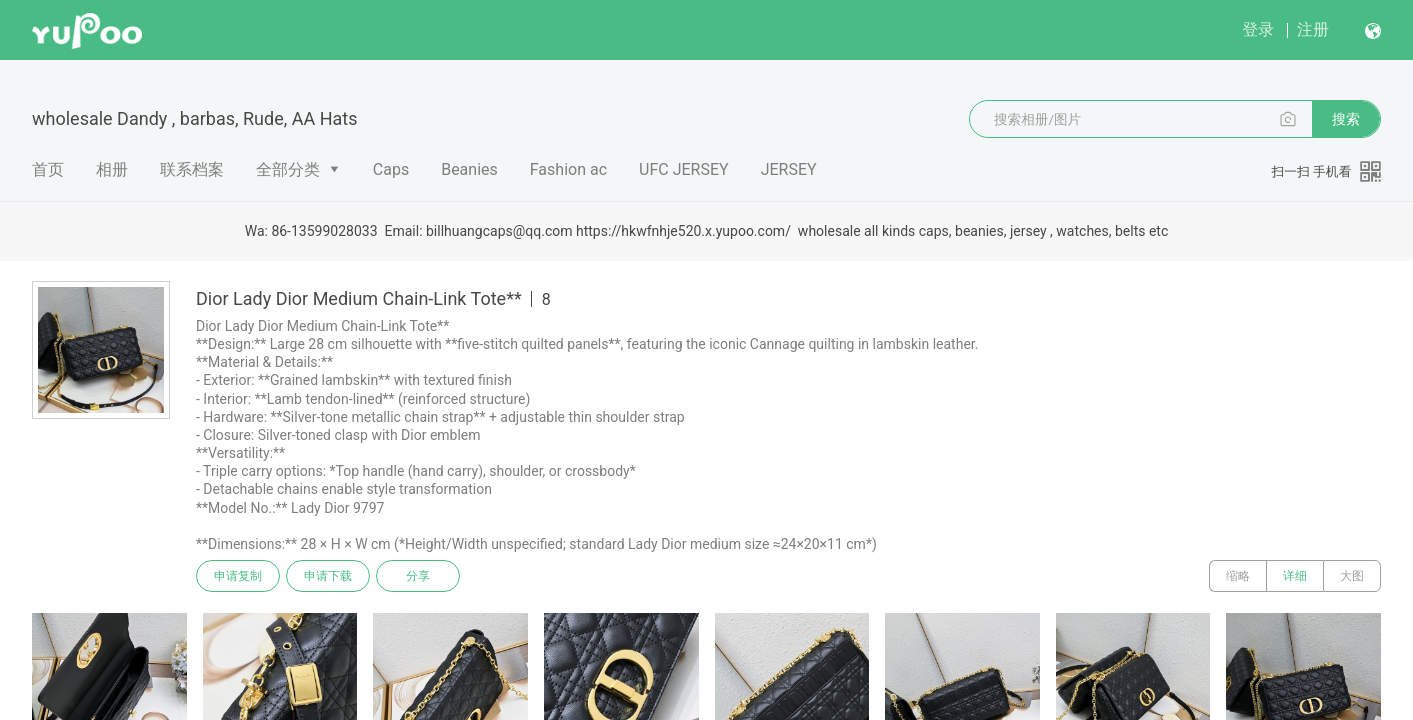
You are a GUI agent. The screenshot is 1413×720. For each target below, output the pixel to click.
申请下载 (328, 576)
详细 (1295, 576)
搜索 (1346, 119)
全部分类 (288, 169)
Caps (391, 169)
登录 (1258, 29)
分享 (418, 576)
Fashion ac (568, 169)
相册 (112, 169)
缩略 (1238, 576)
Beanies (469, 169)
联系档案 (192, 169)
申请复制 (238, 576)
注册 (1313, 29)
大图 (1352, 576)
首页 (48, 169)
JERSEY (789, 169)
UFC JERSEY (684, 169)
